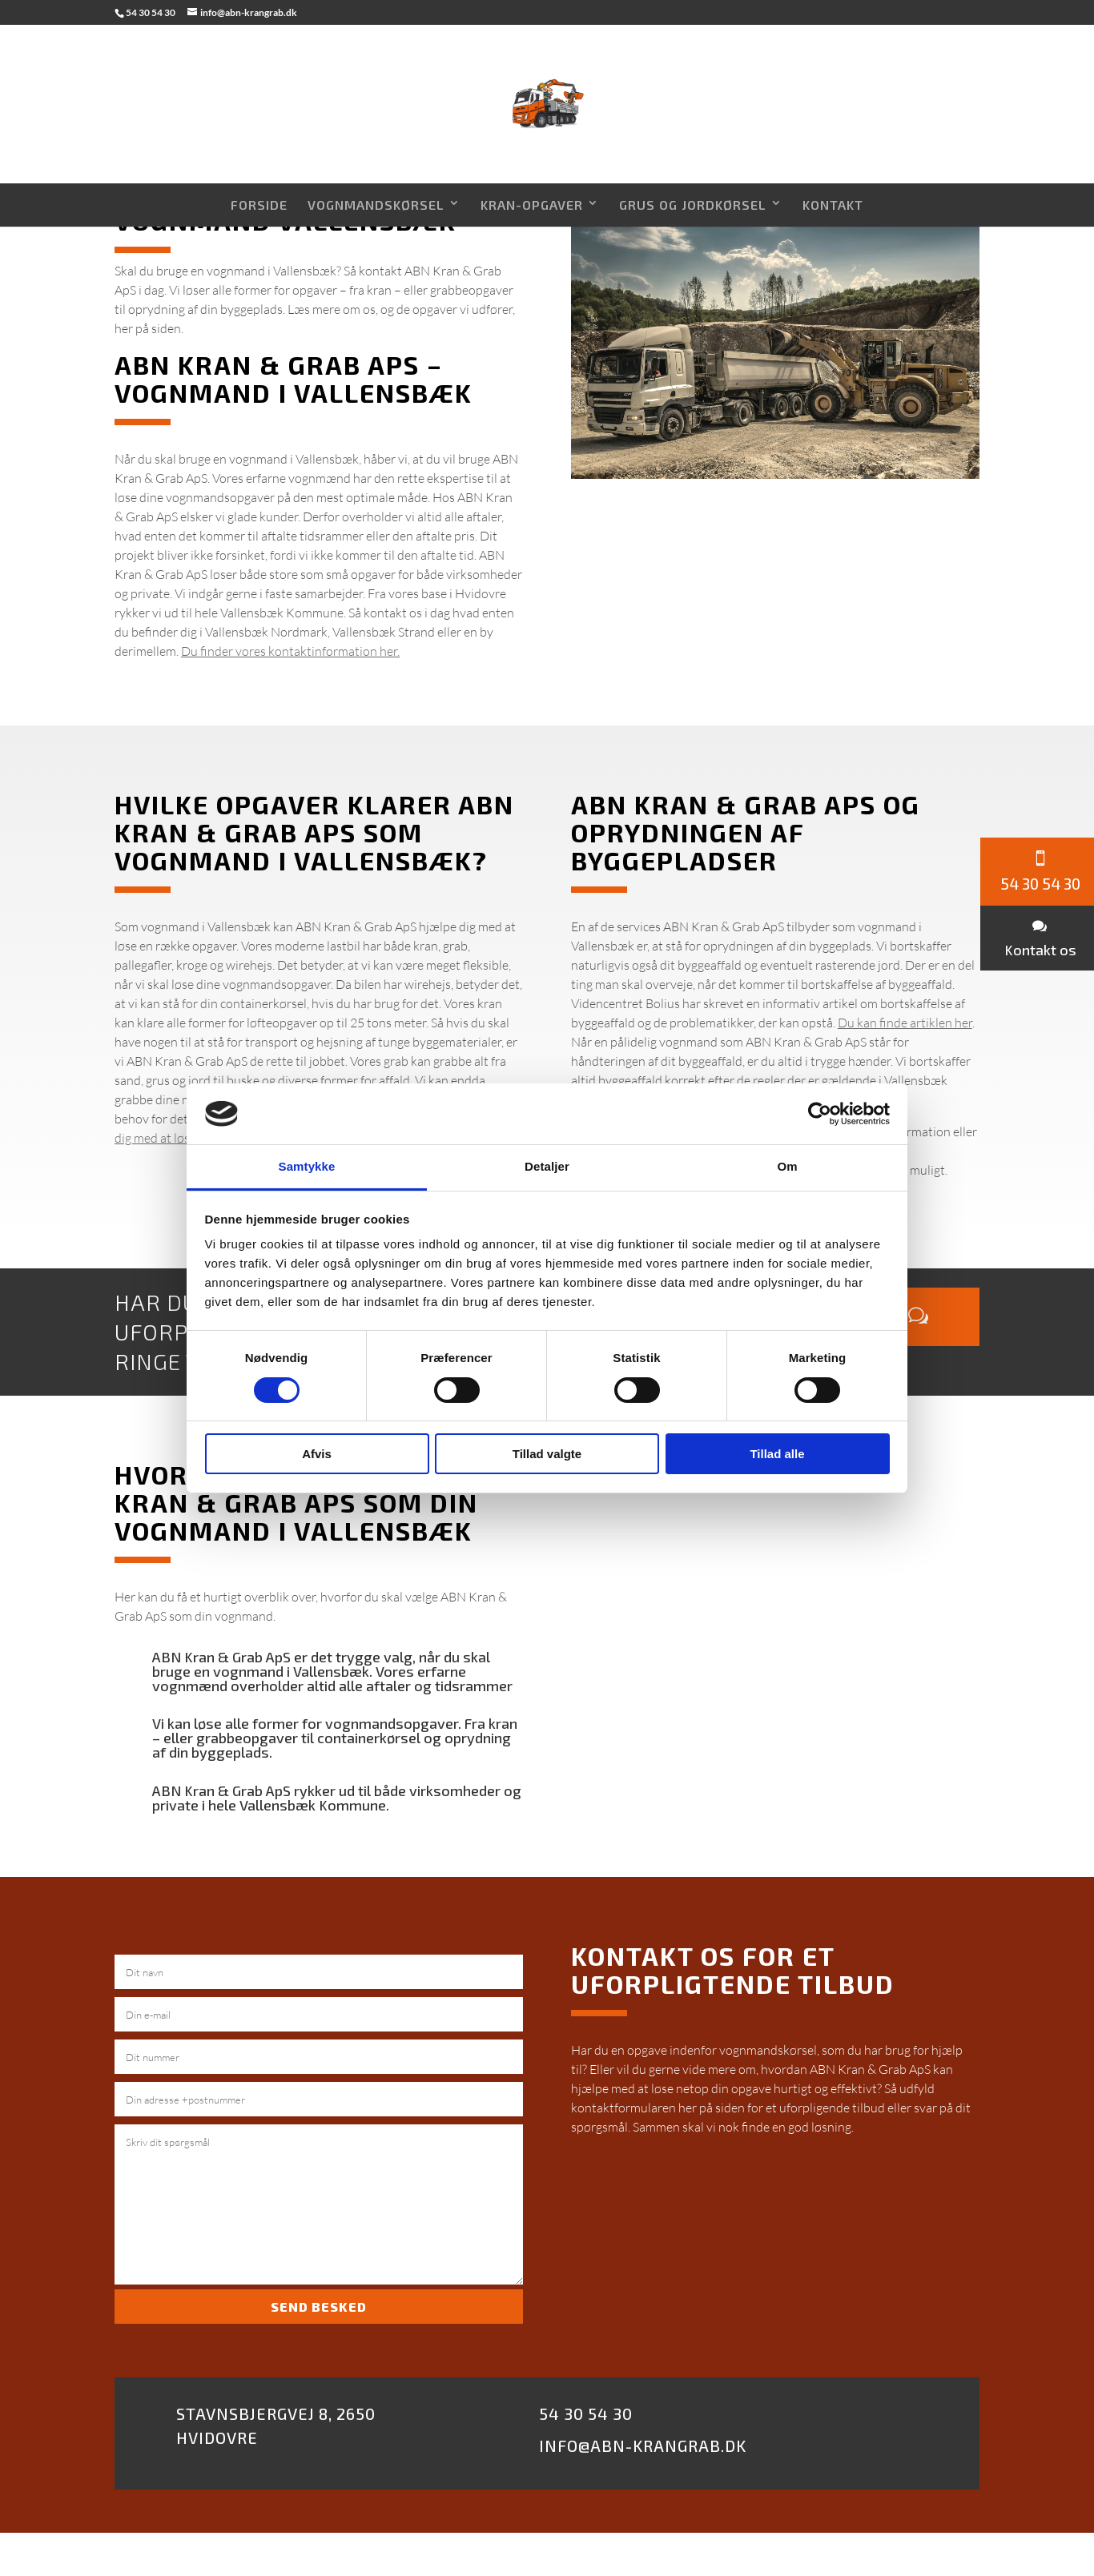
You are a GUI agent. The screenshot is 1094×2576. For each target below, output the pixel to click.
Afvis (317, 1454)
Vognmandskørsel (376, 204)
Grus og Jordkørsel (692, 204)
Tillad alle (777, 1454)
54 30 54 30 (586, 2413)
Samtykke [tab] (307, 1166)
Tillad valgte (547, 1454)
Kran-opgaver (532, 204)
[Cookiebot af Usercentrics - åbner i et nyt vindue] (820, 1114)
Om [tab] (787, 1166)
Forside (259, 204)
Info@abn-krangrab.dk (642, 2445)
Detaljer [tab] (547, 1166)
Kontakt (832, 204)
